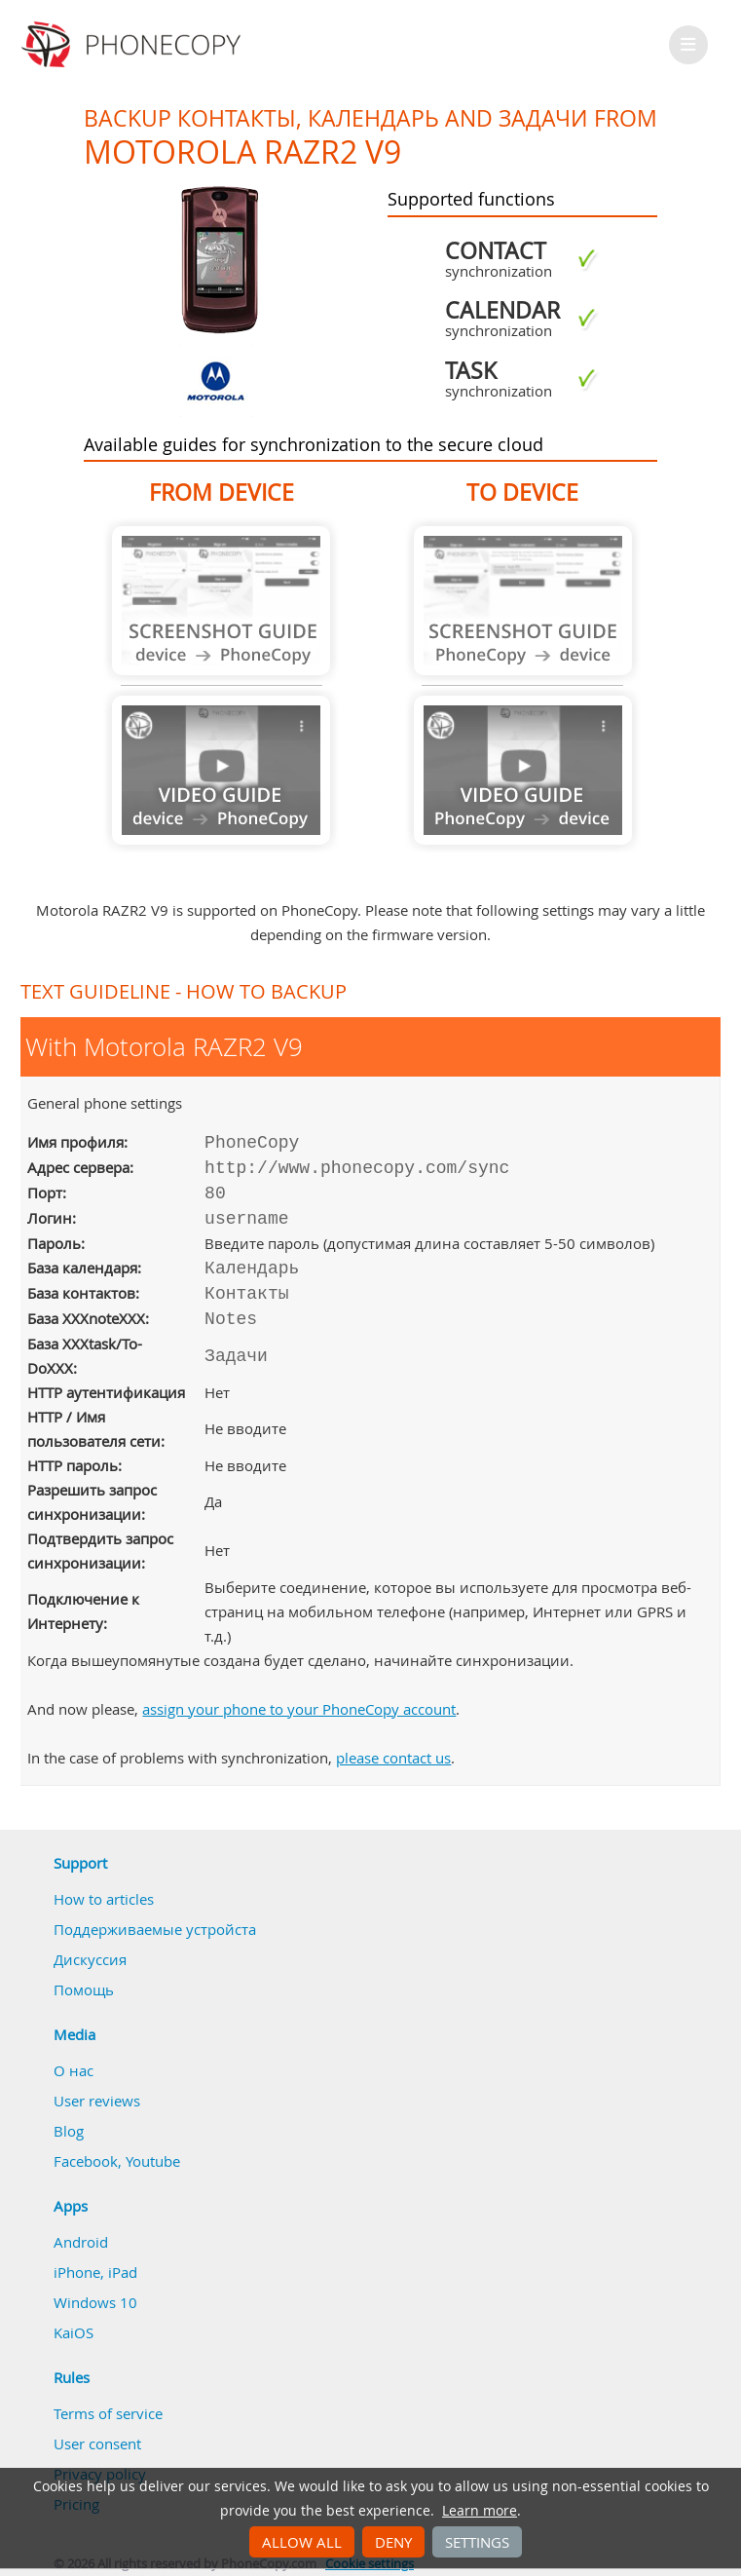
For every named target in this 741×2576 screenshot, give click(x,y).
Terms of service (108, 2413)
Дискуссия (90, 1959)
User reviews (97, 2100)
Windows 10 (95, 2302)
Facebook (86, 2161)
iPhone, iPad (95, 2272)
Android (81, 2242)
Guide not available (221, 600)
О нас (73, 2070)
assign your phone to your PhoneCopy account (299, 1709)
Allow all (302, 2542)
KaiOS (73, 2332)
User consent (97, 2443)
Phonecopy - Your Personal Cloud (134, 45)
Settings (477, 2542)
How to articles (104, 1899)
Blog (69, 2130)
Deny (393, 2542)
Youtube (153, 2161)
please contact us (393, 1757)
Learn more (479, 2510)
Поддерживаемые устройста (155, 1929)
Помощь (84, 1989)
